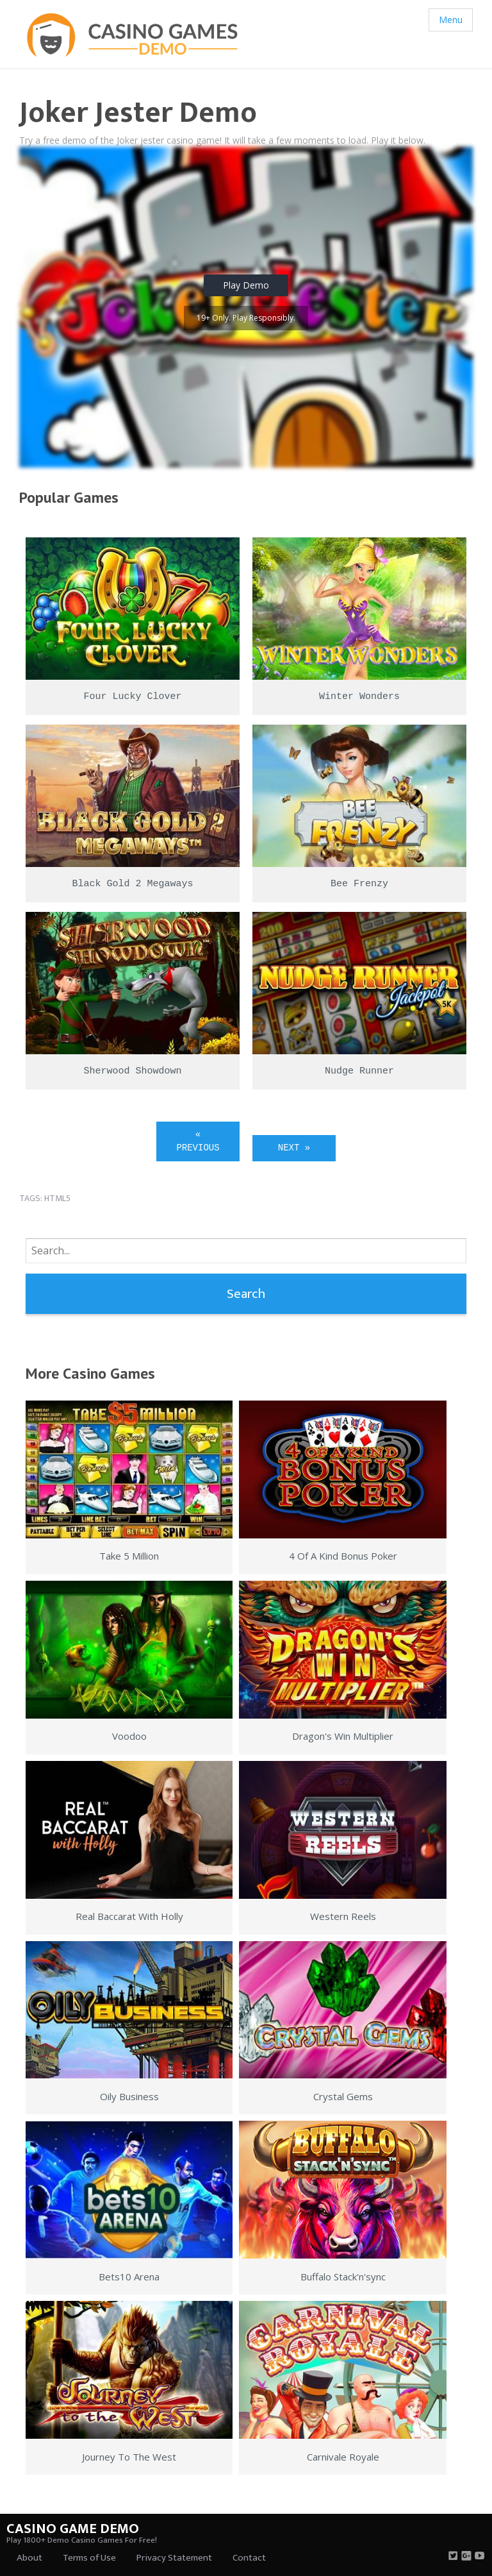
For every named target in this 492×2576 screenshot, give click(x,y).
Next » (294, 1148)
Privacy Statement (174, 2558)
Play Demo (246, 285)
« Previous (197, 1141)
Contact (249, 2558)
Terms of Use (89, 2558)
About (29, 2558)
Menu (451, 19)
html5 (57, 1198)
